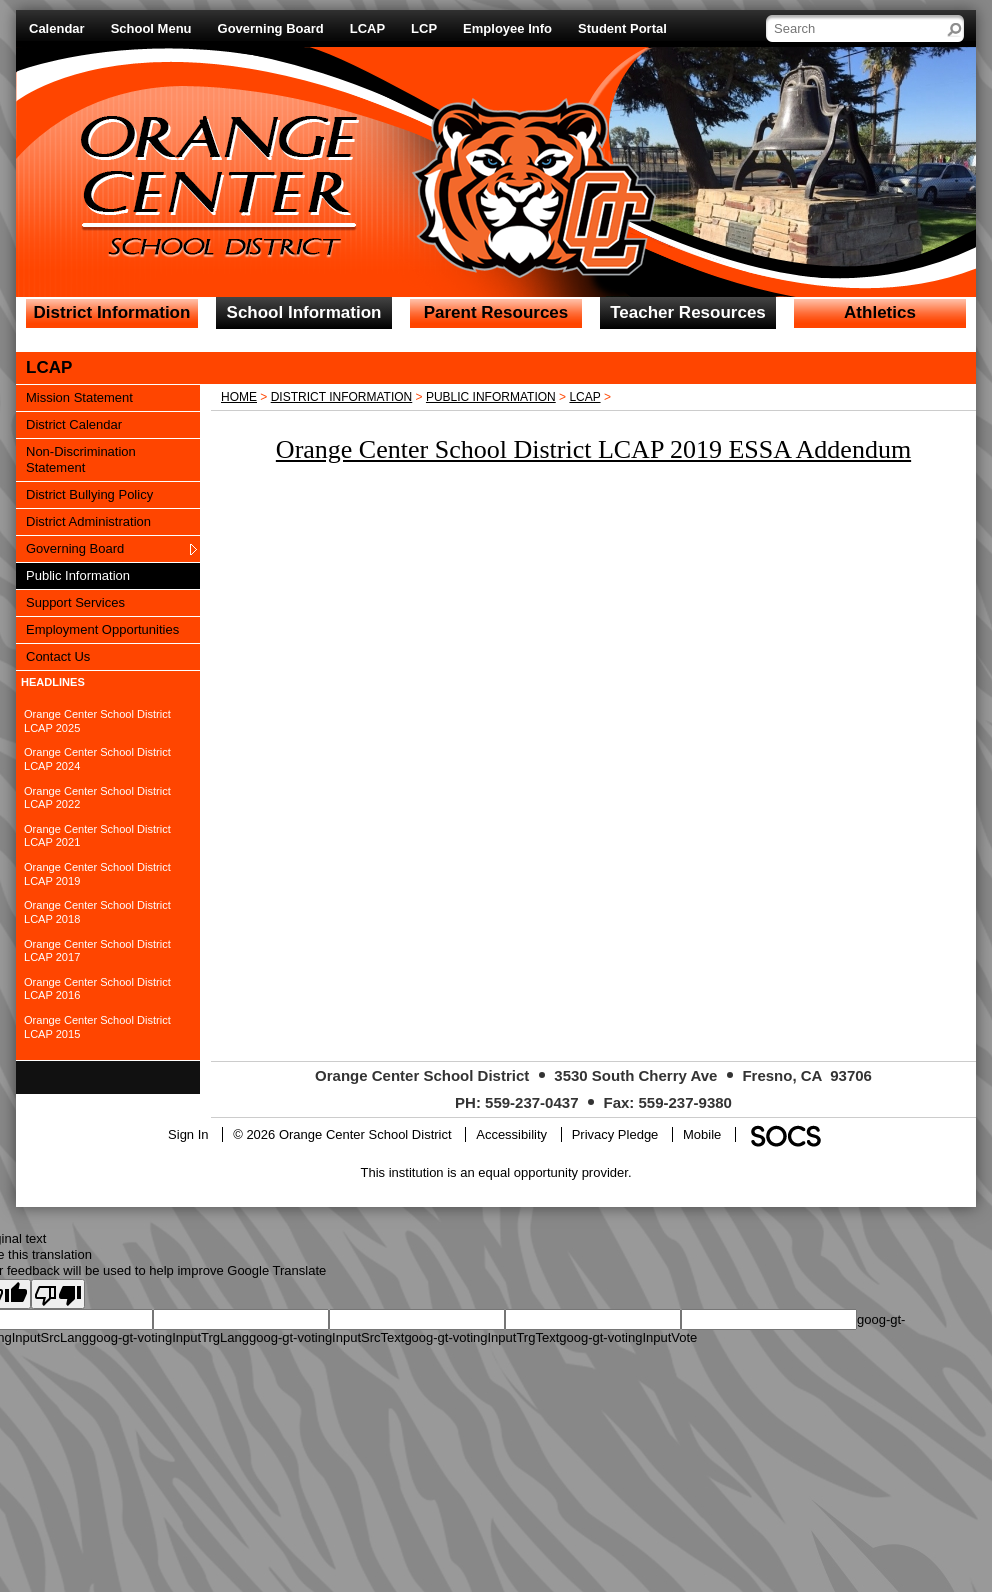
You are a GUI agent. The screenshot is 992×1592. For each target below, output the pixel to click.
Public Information (491, 397)
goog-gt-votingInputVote (628, 1337)
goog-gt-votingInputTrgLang (169, 1337)
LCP (424, 28)
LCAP (367, 28)
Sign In (188, 1134)
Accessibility (511, 1134)
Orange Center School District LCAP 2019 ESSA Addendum (593, 449)
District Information (342, 397)
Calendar (57, 28)
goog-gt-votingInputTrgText (481, 1337)
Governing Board (271, 28)
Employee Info (507, 28)
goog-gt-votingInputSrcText (326, 1337)
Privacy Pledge (615, 1134)
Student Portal (622, 28)
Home (239, 397)
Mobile (702, 1134)
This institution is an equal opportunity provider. (496, 1172)
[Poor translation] (58, 1294)
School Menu (151, 28)
